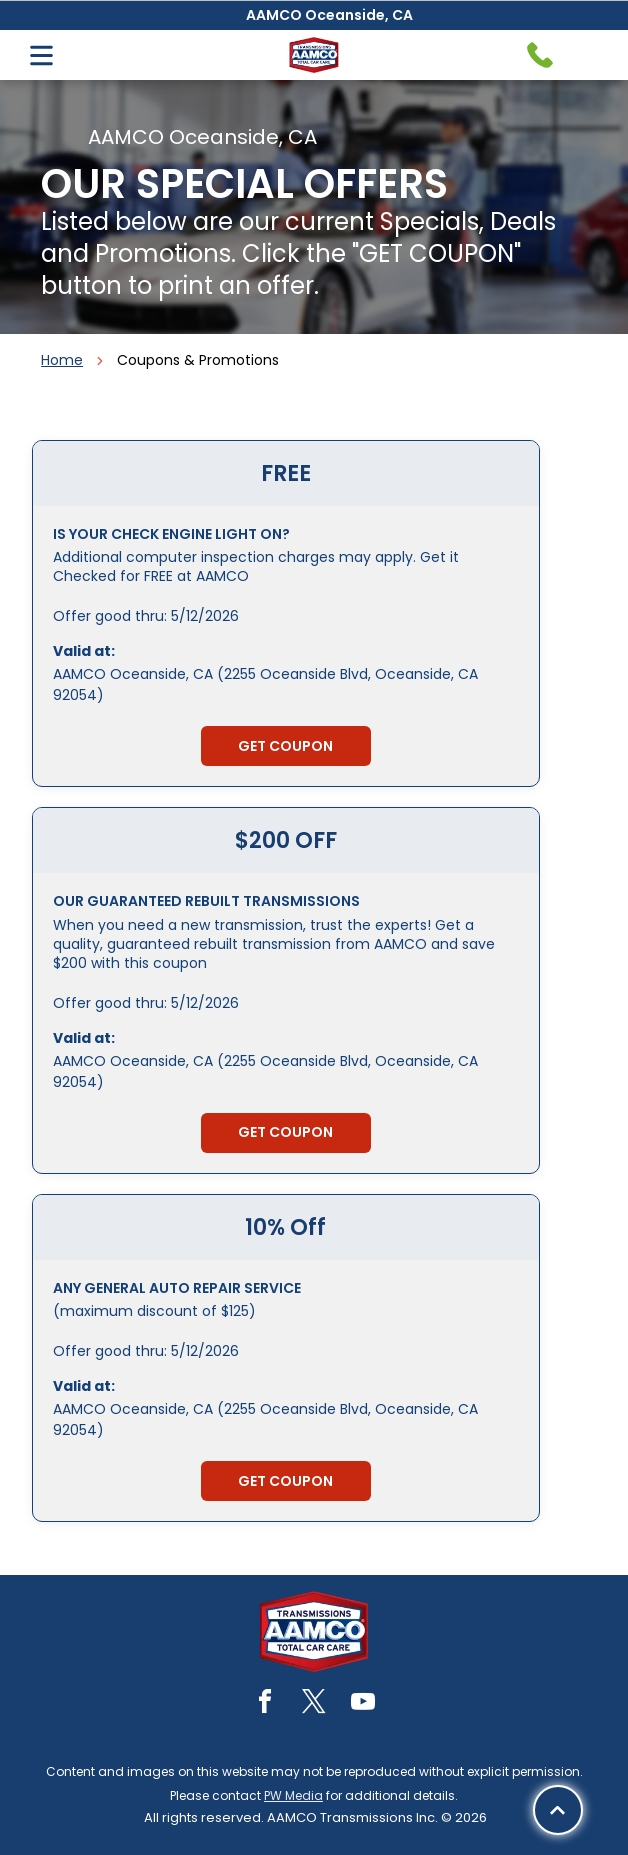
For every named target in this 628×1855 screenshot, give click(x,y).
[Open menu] (41, 55)
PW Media (293, 1795)
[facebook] (265, 1704)
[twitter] (314, 1704)
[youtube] (363, 1704)
